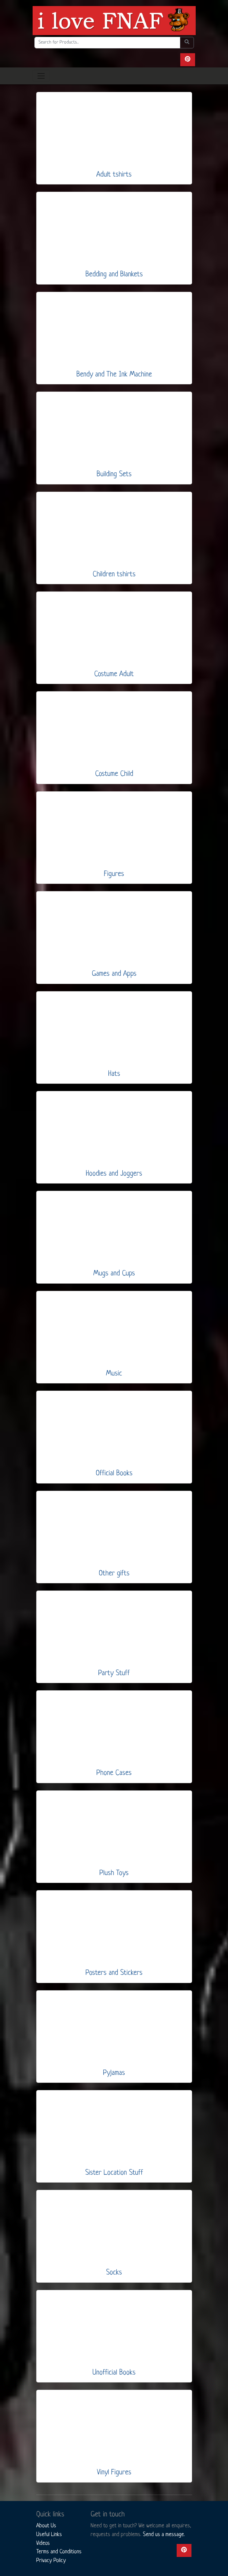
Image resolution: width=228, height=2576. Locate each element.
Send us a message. (164, 2535)
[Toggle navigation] (41, 76)
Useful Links (49, 2535)
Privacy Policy (51, 2561)
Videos (43, 2543)
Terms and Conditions (59, 2552)
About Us (46, 2526)
